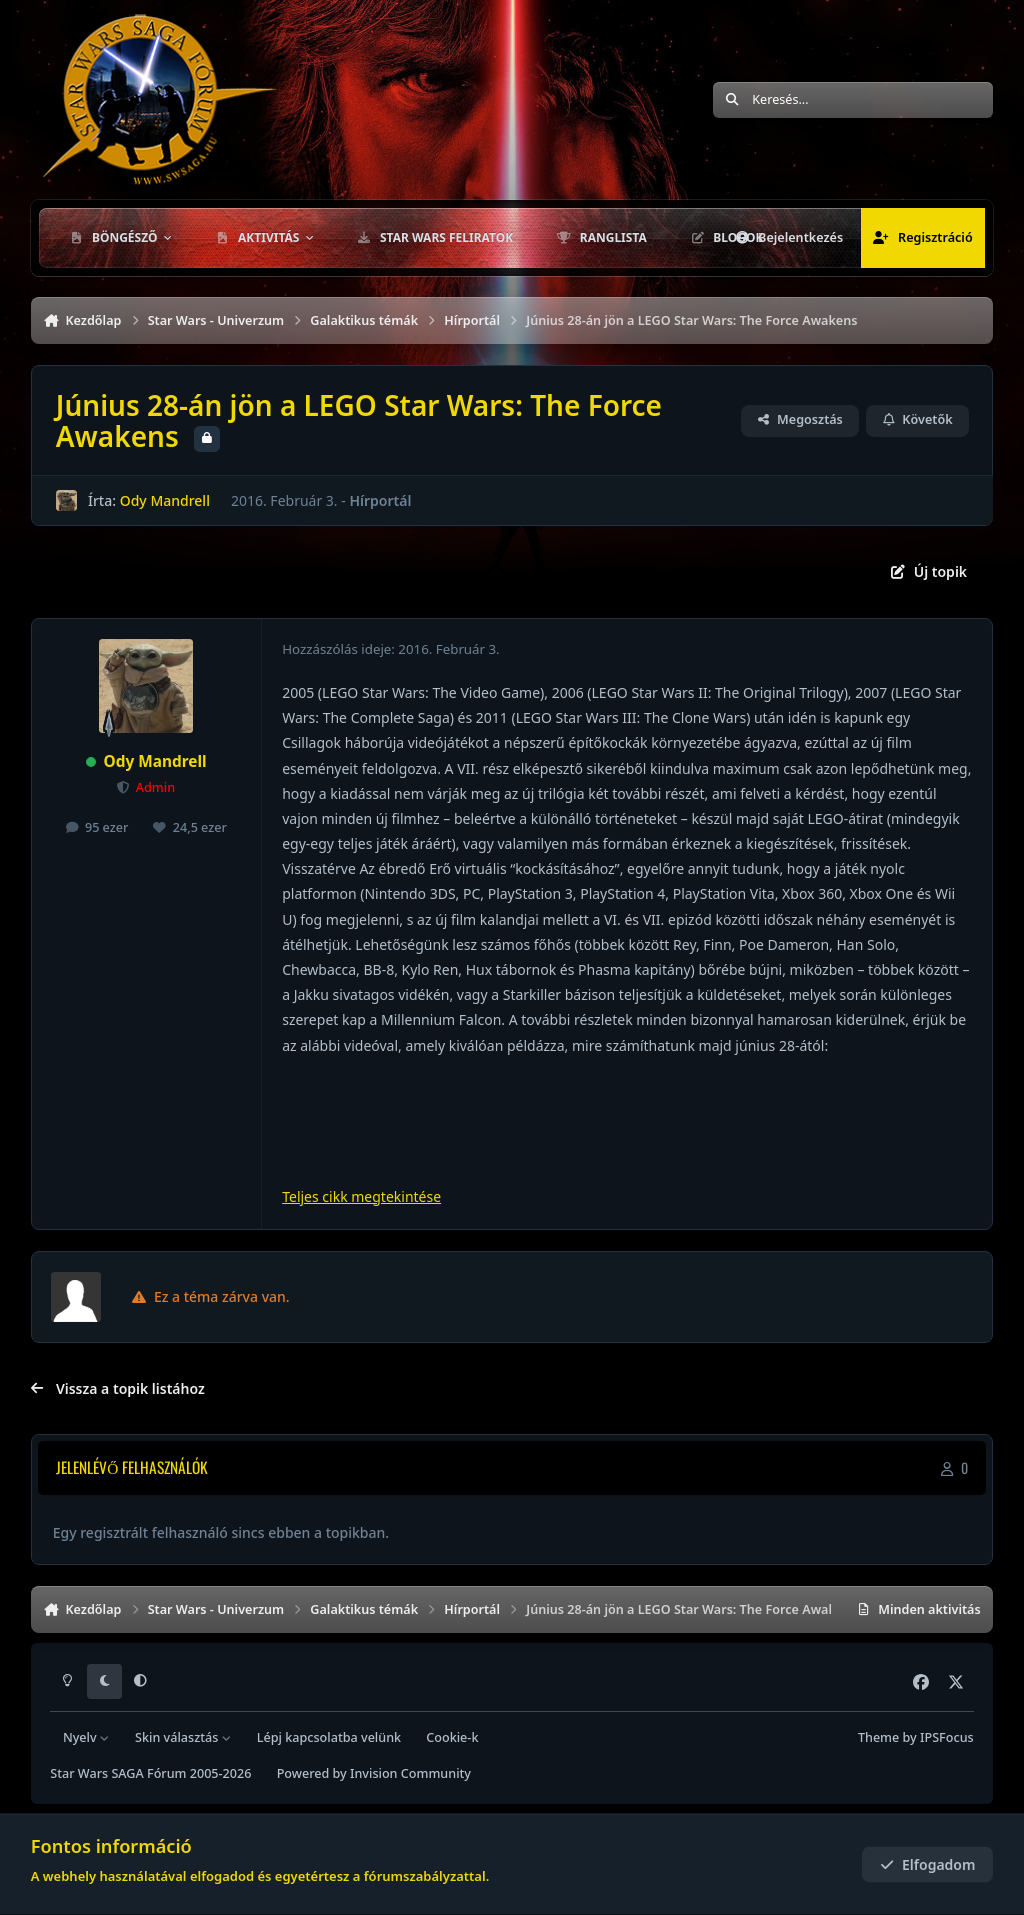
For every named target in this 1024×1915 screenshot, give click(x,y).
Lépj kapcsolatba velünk (329, 1737)
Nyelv (86, 1737)
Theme (878, 1737)
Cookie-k (452, 1737)
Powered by (374, 1773)
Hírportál (380, 500)
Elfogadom (928, 1864)
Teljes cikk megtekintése (361, 1196)
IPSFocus (947, 1737)
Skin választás (183, 1737)
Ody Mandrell (164, 500)
